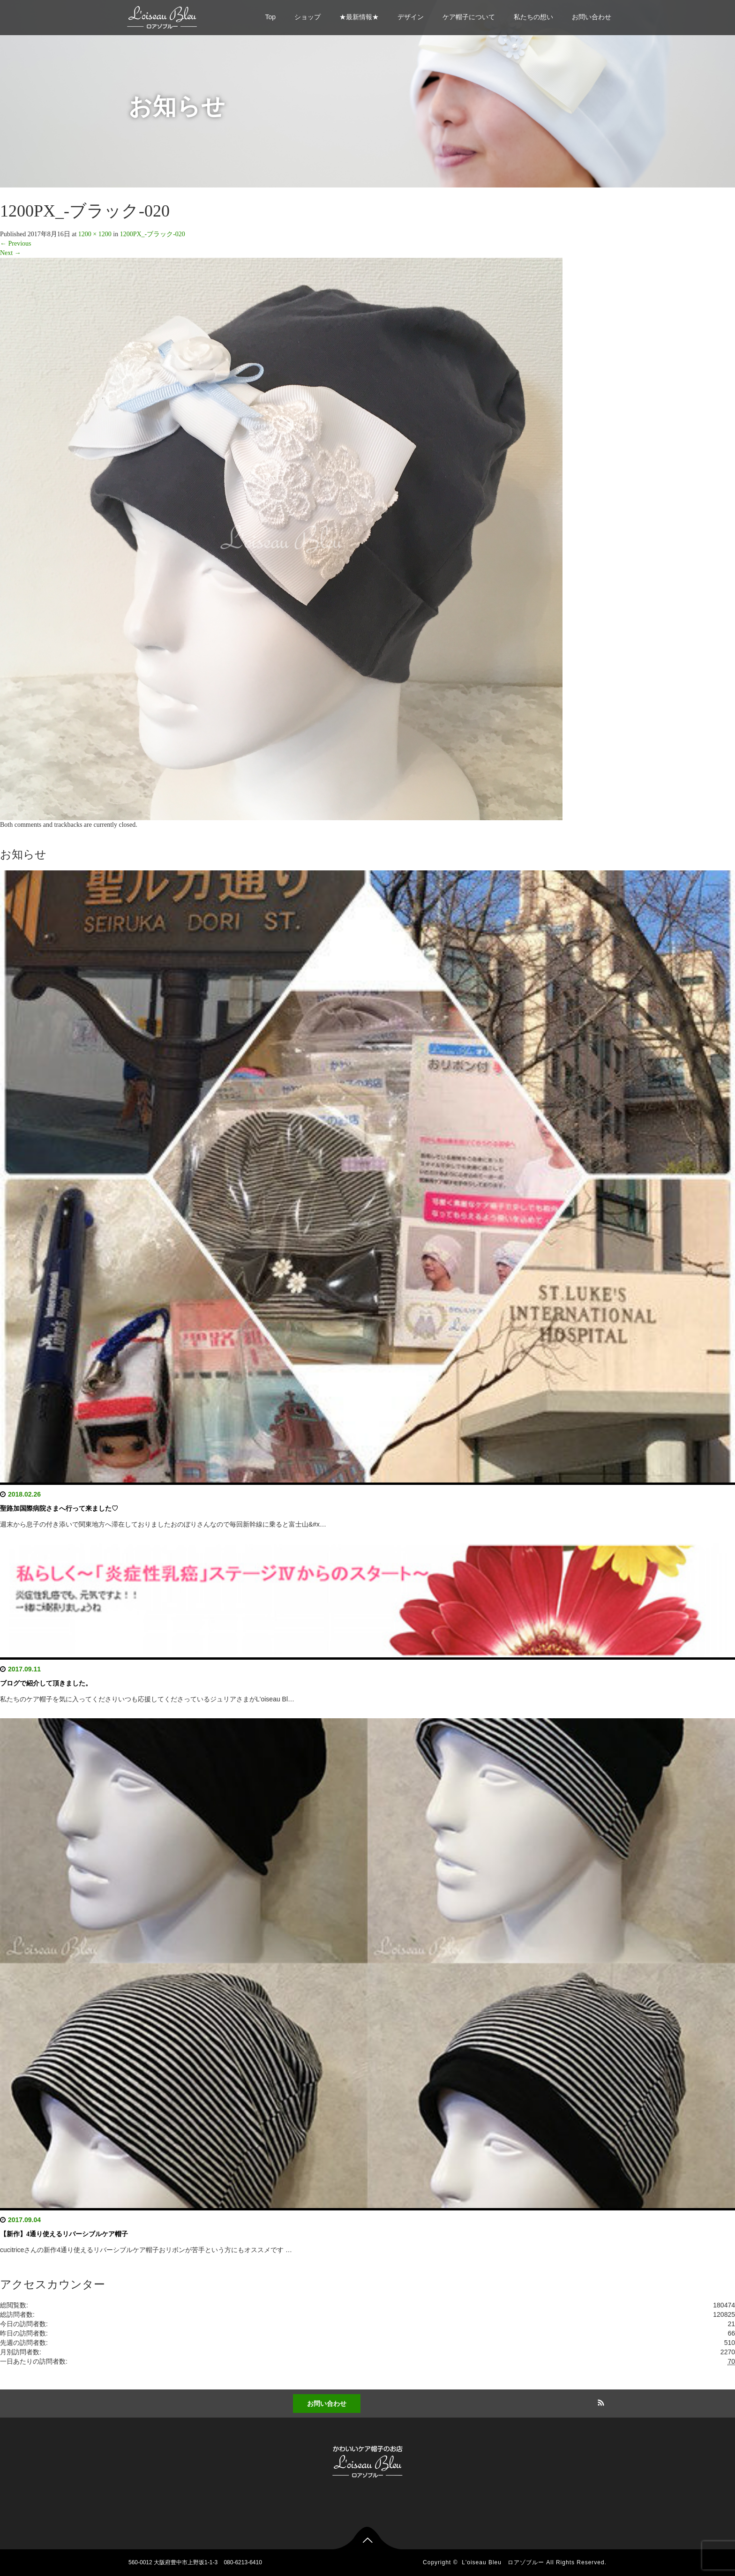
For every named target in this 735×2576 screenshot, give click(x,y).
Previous (15, 243)
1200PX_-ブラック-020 (152, 234)
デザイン (411, 17)
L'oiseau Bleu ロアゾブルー (503, 2562)
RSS (599, 2401)
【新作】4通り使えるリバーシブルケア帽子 (64, 2234)
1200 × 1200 (95, 234)
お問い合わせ (591, 17)
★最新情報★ (359, 17)
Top (270, 17)
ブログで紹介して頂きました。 (46, 1683)
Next (10, 252)
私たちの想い (533, 17)
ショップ (307, 17)
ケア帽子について (468, 17)
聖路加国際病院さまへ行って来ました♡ (59, 1508)
